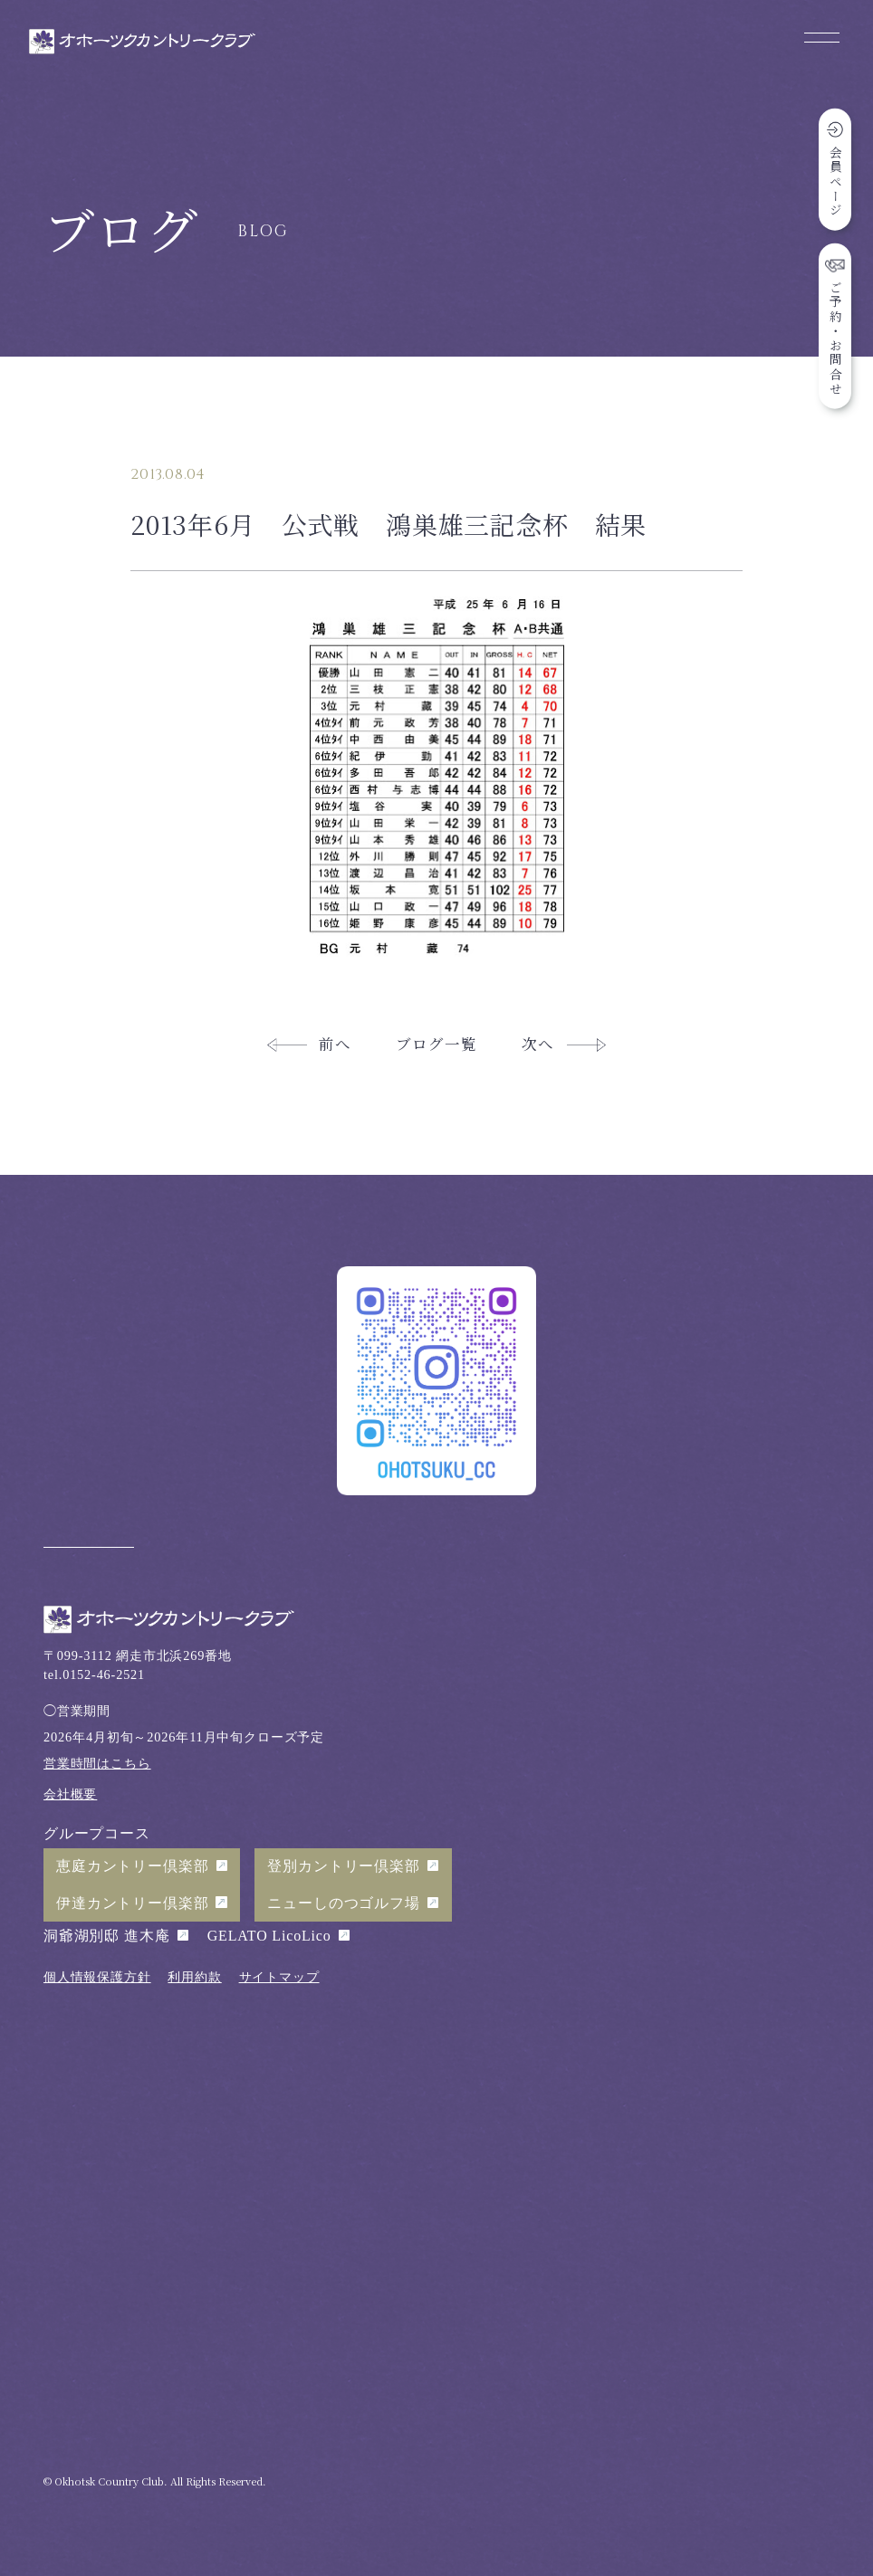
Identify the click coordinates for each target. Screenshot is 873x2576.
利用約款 (194, 1977)
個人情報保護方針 (97, 1977)
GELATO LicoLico (269, 1935)
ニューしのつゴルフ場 (343, 1903)
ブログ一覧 (436, 1043)
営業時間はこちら (97, 1763)
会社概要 (70, 1794)
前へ (335, 1043)
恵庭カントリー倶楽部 (132, 1866)
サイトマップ (279, 1977)
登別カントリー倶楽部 (343, 1866)
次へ (538, 1043)
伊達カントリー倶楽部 (132, 1903)
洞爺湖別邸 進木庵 (106, 1935)
